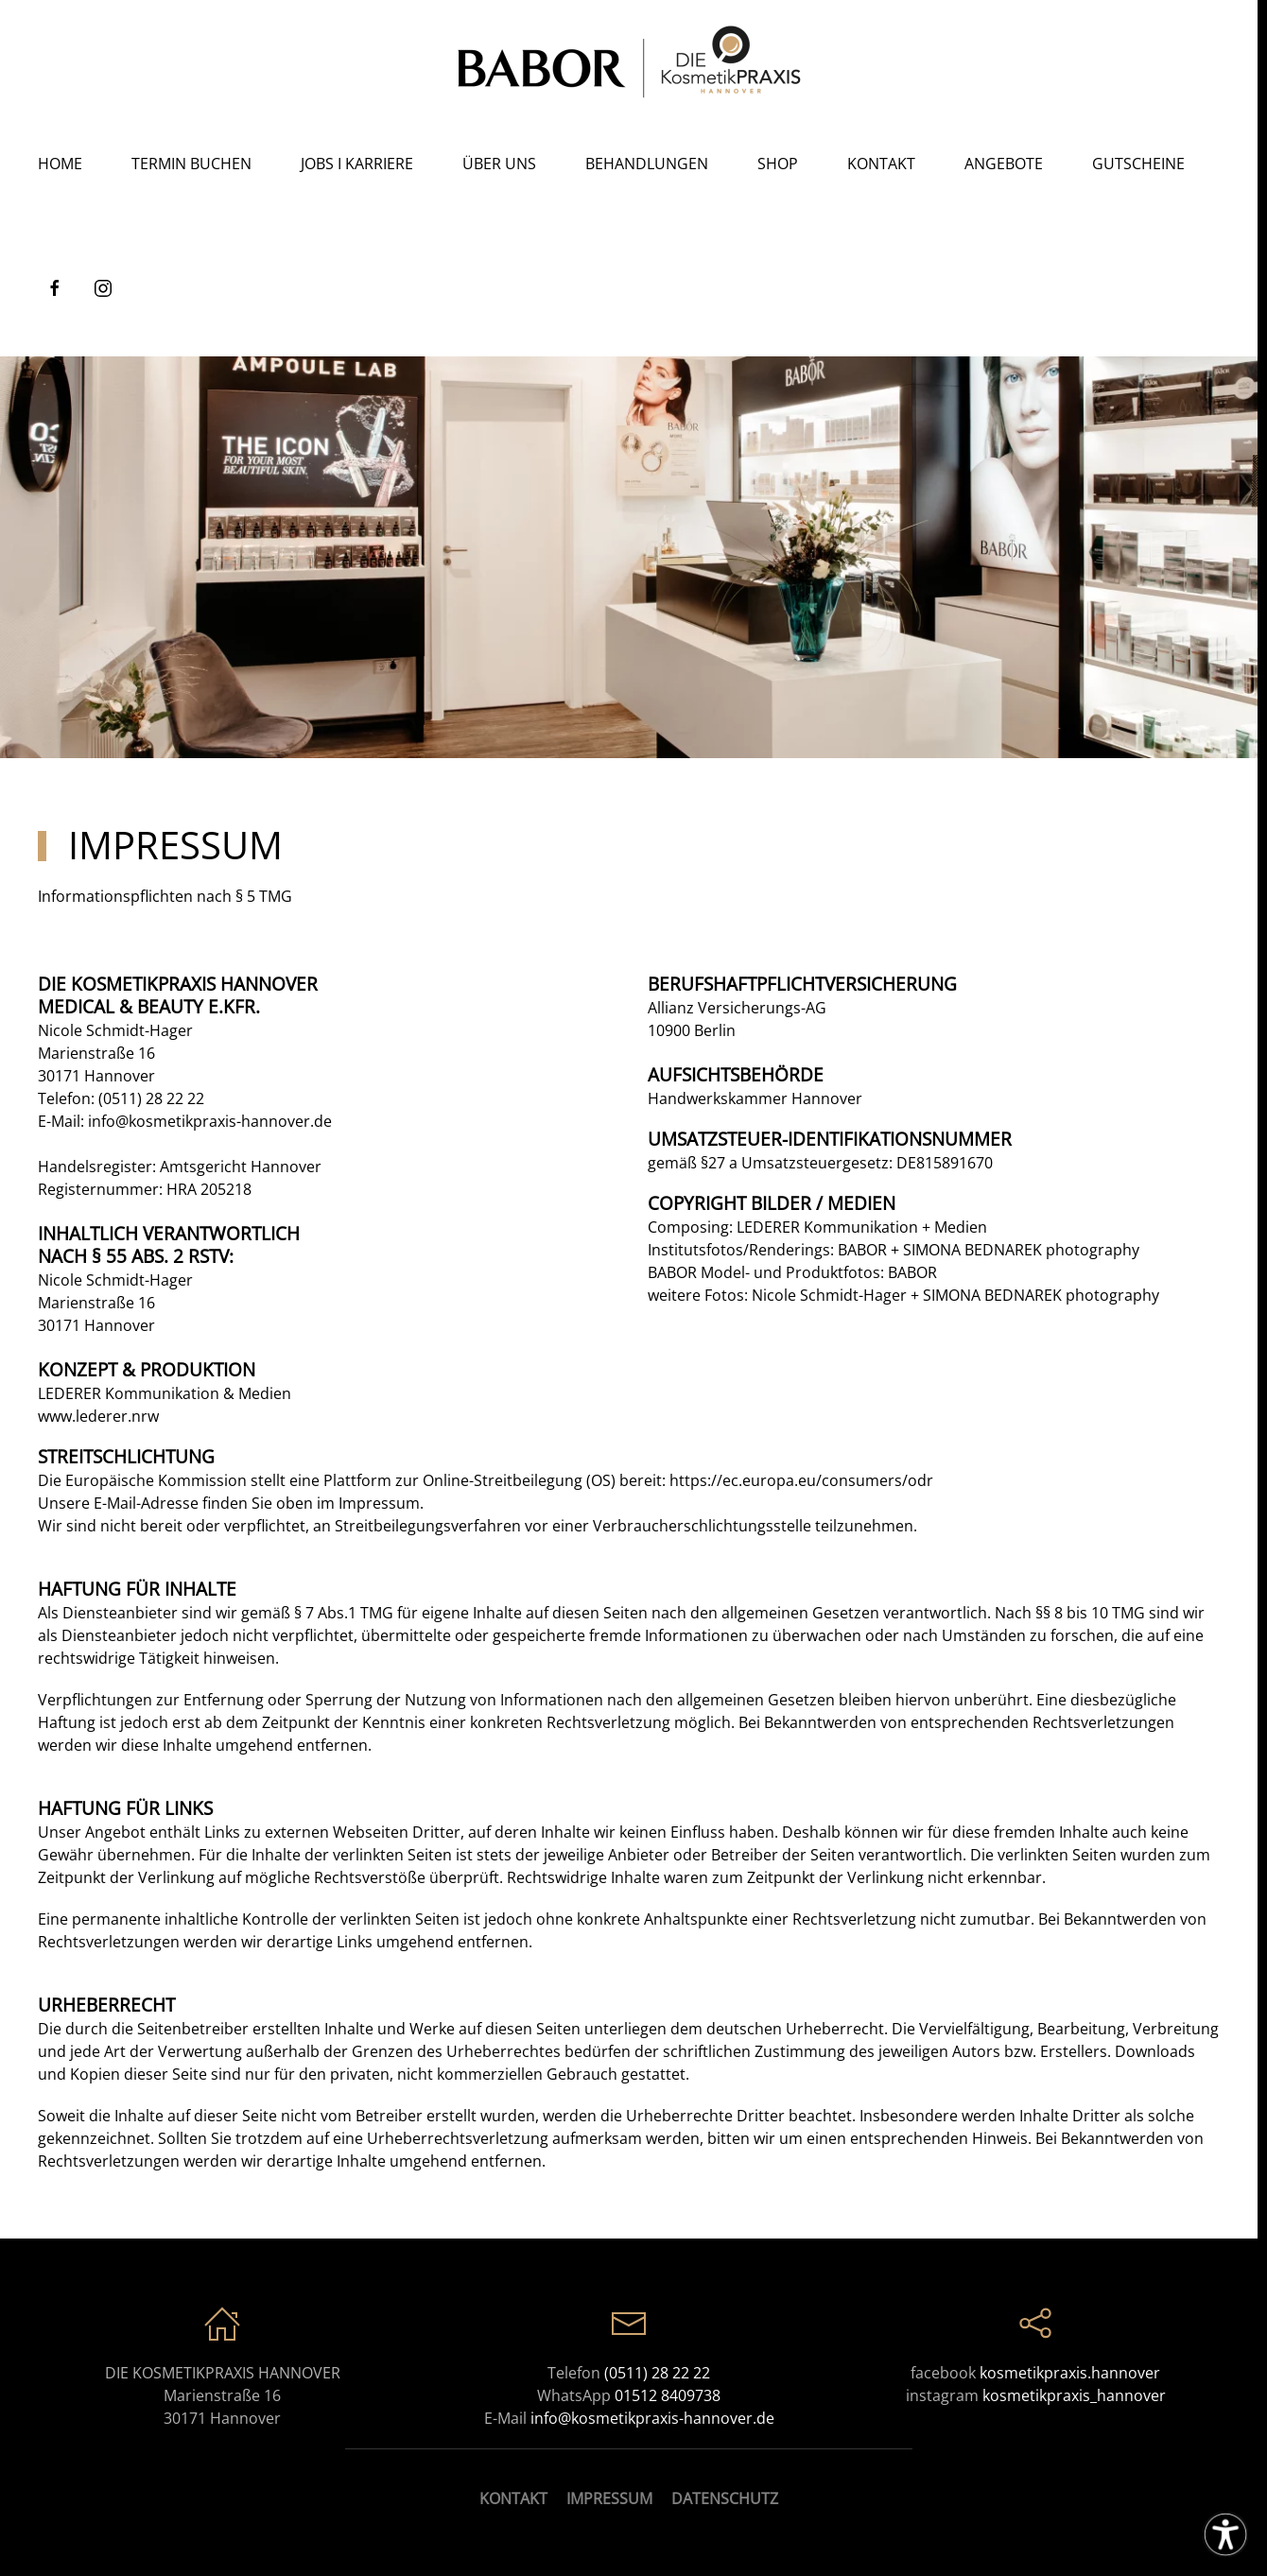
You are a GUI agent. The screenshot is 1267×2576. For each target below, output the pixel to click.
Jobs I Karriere (357, 163)
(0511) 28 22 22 (151, 1098)
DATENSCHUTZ (724, 2498)
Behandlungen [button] (646, 163)
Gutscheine (1138, 163)
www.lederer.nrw (98, 1416)
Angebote (1003, 163)
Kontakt (881, 163)
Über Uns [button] (499, 163)
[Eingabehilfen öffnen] (1225, 2534)
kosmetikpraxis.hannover (1070, 2372)
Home (60, 163)
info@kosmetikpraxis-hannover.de (210, 1121)
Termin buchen (191, 163)
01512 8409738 (667, 2395)
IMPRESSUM (609, 2498)
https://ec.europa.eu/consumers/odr (801, 1480)
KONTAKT (513, 2498)
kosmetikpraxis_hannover (1074, 2395)
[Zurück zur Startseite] (628, 61)
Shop (777, 163)
